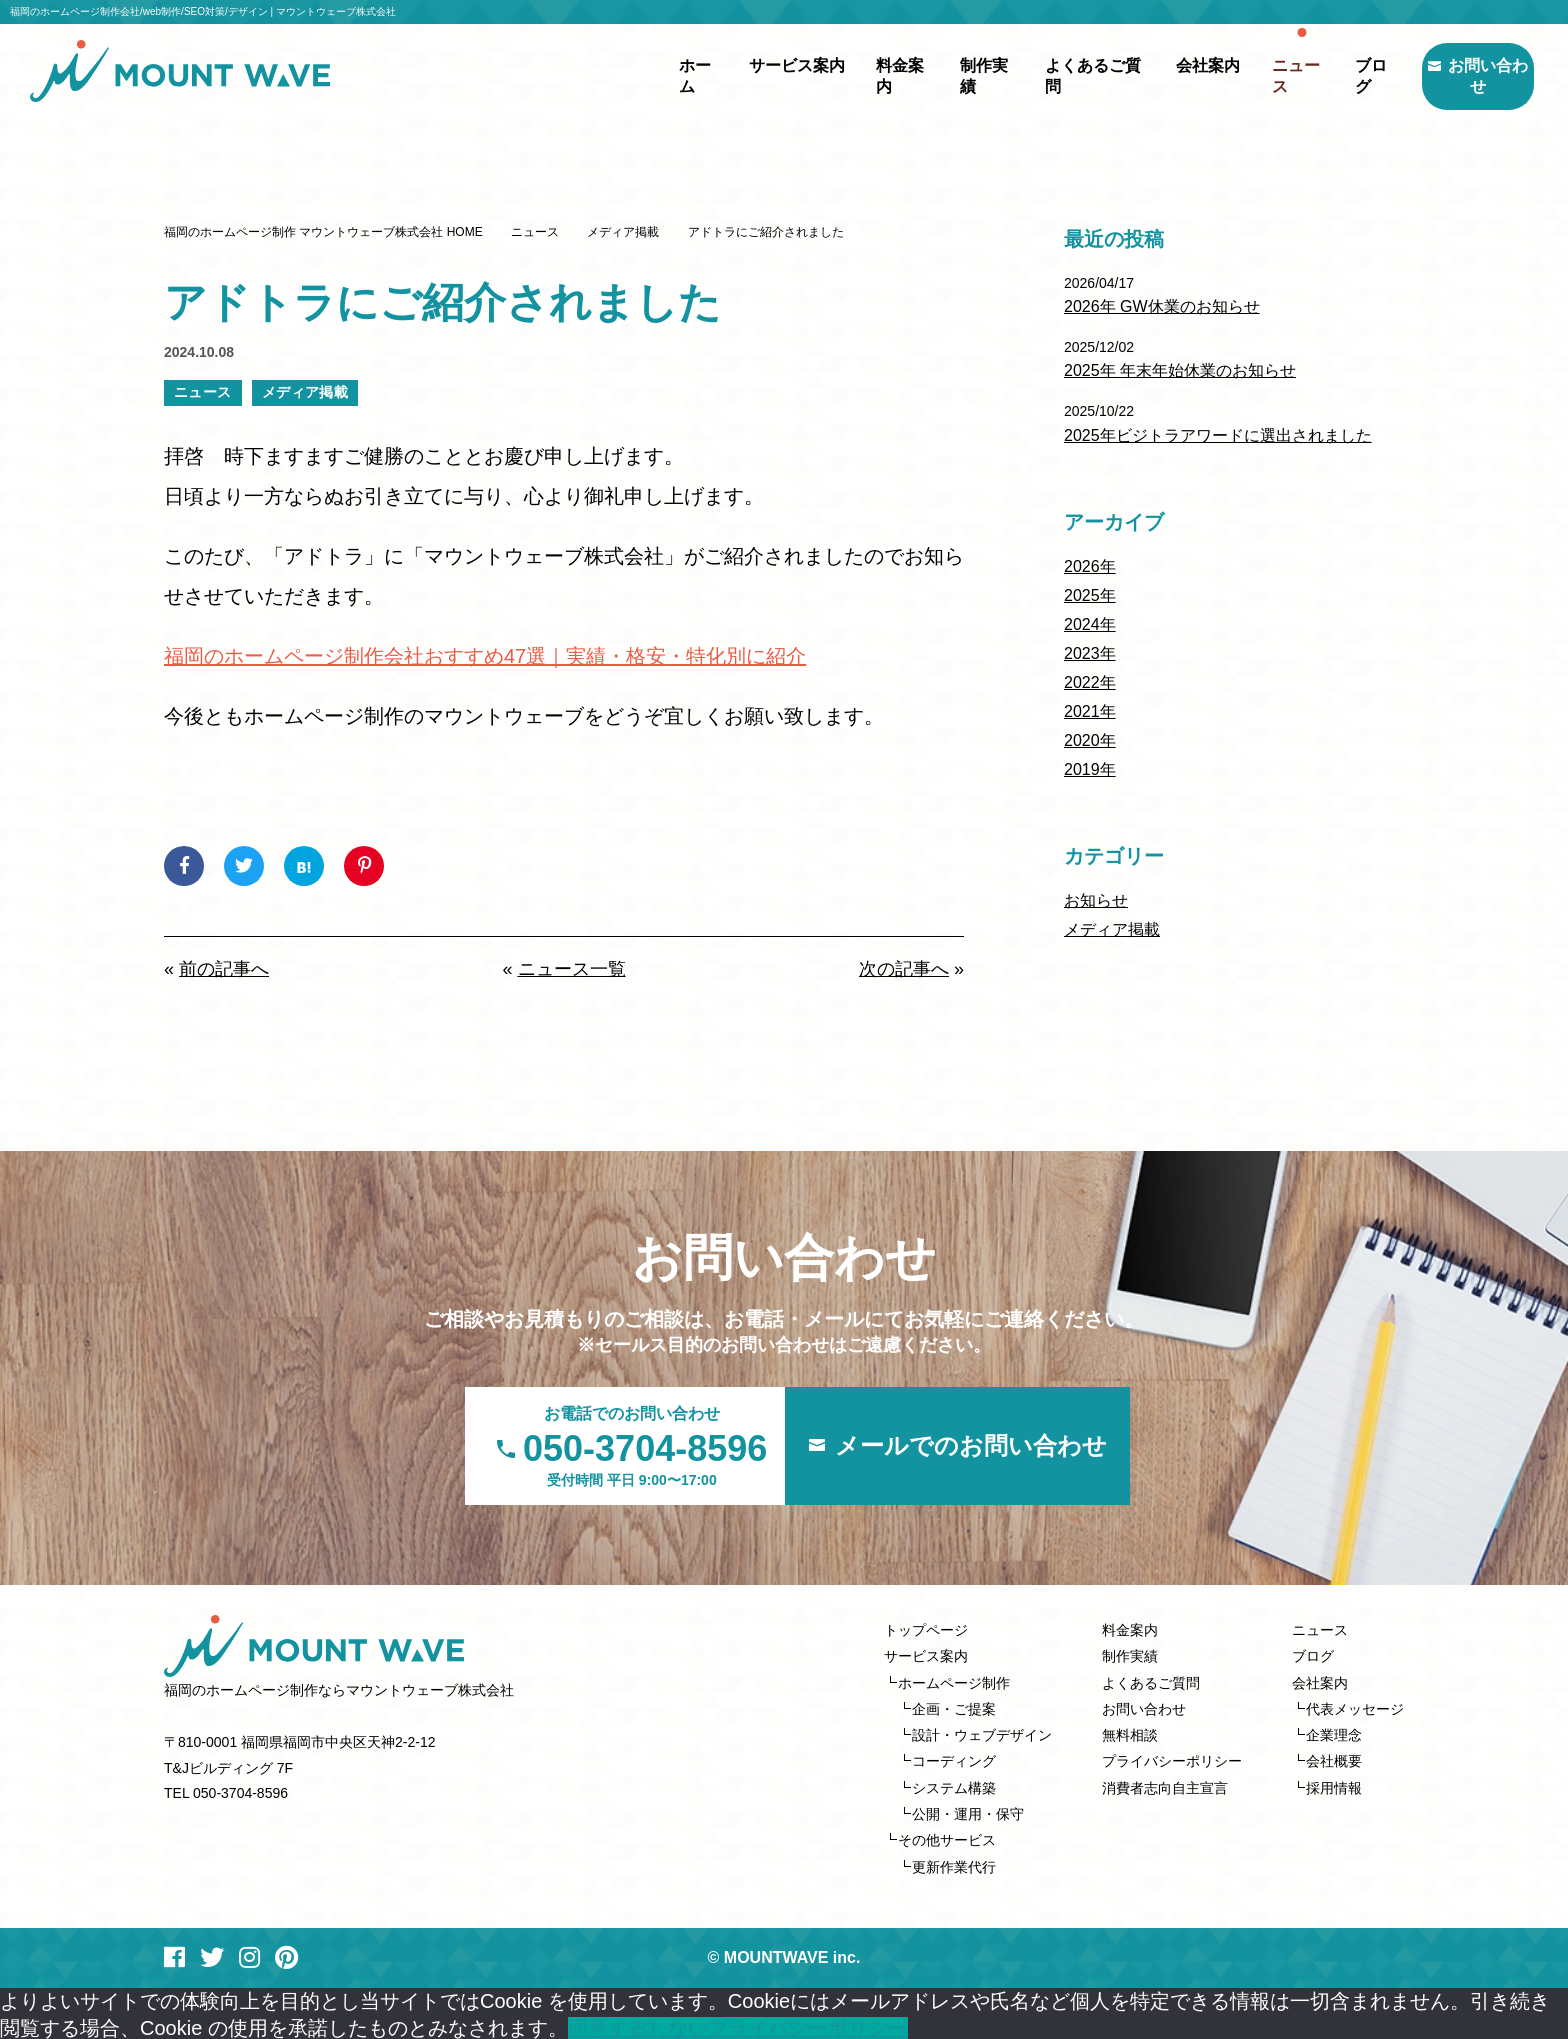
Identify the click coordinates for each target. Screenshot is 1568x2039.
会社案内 (1320, 1682)
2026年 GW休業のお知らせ (1162, 306)
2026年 (1090, 566)
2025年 (1090, 595)
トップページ (926, 1630)
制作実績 (943, 75)
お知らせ (1096, 900)
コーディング (954, 1760)
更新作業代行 (954, 1864)
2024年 (1090, 624)
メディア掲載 (623, 232)
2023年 (1090, 653)
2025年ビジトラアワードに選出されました (1218, 435)
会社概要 (1334, 1760)
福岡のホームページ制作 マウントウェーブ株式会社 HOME (323, 232)
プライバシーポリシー (1172, 1760)
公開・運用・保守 (968, 1812)
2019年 (1090, 769)
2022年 (1090, 682)
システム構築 (954, 1786)
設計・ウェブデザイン (982, 1734)
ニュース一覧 (572, 969)
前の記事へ (224, 969)
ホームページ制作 (954, 1682)
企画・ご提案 (954, 1708)
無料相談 (1130, 1734)
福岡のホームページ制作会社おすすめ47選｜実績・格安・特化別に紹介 (485, 656)
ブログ (1334, 75)
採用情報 (1334, 1786)
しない (678, 2025)
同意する (608, 2025)
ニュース (1258, 75)
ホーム (652, 75)
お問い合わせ (1458, 75)
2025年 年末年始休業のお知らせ (1180, 370)
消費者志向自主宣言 (1165, 1786)
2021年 (1090, 711)
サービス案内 (926, 1656)
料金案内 (859, 75)
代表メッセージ (1355, 1708)
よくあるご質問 (1051, 75)
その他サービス (947, 1838)
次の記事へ (904, 969)
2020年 (1090, 740)
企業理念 (1334, 1734)
